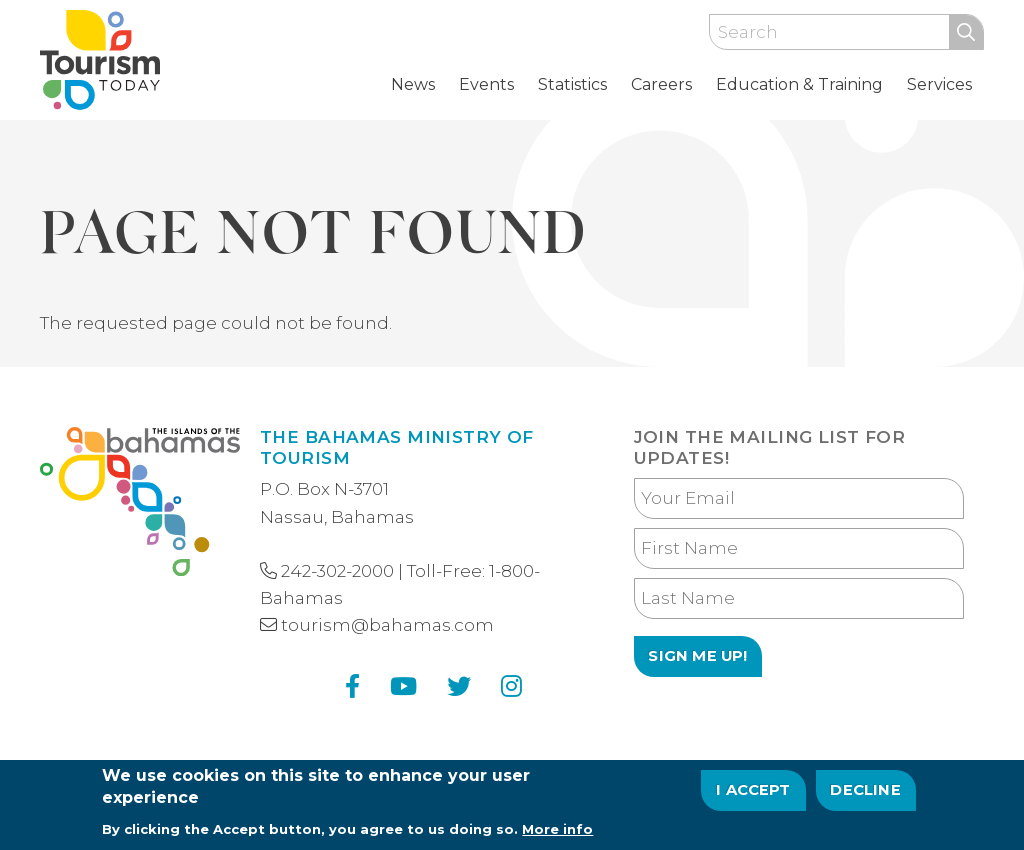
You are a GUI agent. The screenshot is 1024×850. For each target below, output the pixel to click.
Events (486, 84)
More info (557, 834)
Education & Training (799, 84)
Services (939, 84)
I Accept (753, 795)
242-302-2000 (337, 571)
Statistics (572, 84)
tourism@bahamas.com (387, 625)
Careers (661, 84)
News (413, 84)
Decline (865, 795)
